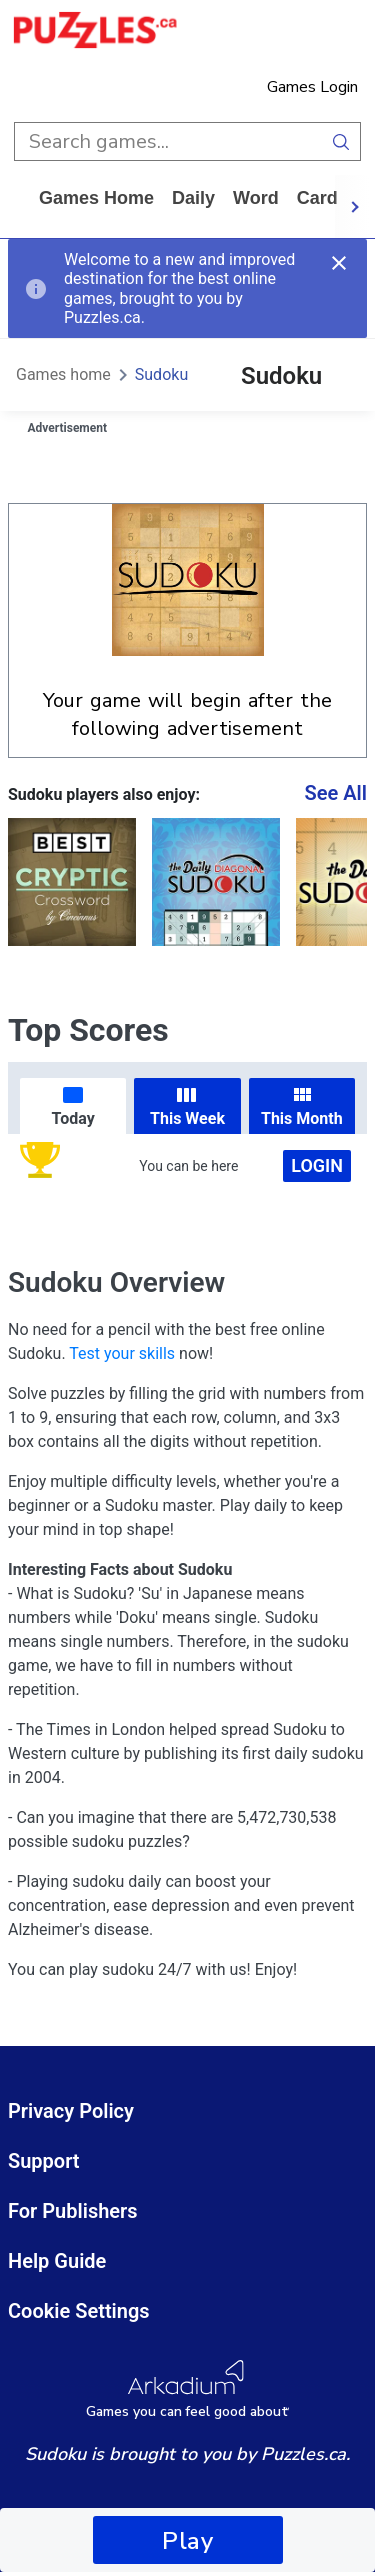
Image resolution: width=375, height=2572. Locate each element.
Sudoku (161, 374)
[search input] (168, 141)
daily (193, 198)
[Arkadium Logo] (187, 2389)
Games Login (312, 87)
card (317, 198)
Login (317, 1165)
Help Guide (57, 2261)
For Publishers (73, 2211)
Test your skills (122, 1353)
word (256, 198)
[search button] (341, 141)
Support (44, 2161)
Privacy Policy (71, 2111)
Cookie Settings (79, 2311)
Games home (96, 198)
